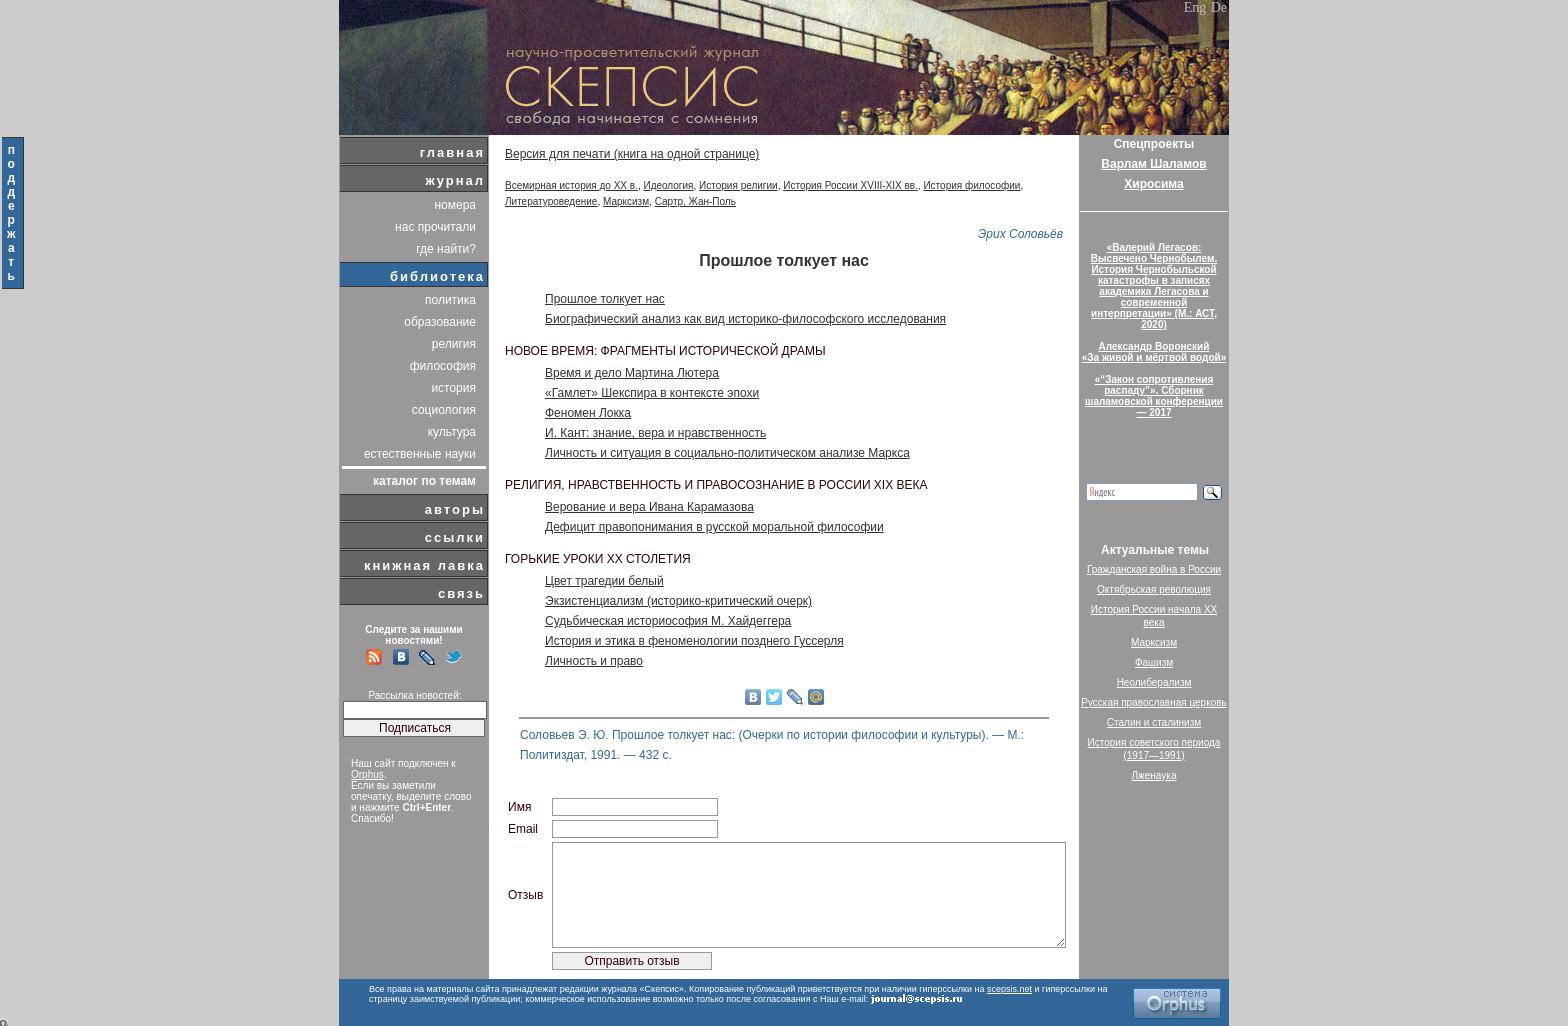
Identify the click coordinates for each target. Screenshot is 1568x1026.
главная (452, 152)
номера (455, 205)
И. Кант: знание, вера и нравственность (655, 433)
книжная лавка (424, 565)
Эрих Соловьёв (1020, 234)
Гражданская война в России (1154, 569)
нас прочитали (435, 227)
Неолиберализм (1154, 682)
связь (461, 593)
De (1219, 7)
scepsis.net (1009, 989)
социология (444, 410)
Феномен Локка (588, 413)
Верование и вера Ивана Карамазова (649, 507)
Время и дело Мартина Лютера (632, 373)
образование (440, 322)
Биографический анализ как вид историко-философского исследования (745, 319)
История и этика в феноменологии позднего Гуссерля (694, 641)
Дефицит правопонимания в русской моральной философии (714, 527)
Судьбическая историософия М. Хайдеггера (668, 621)
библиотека (437, 276)
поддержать (12, 213)
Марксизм (626, 201)
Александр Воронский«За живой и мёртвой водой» (1154, 352)
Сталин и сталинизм (1154, 722)
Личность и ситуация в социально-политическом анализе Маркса (727, 453)
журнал (455, 180)
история (453, 388)
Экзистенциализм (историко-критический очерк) (678, 601)
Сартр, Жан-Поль (695, 201)
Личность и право (594, 661)
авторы (455, 509)
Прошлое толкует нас (605, 299)
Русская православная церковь (1154, 702)
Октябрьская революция (1154, 589)
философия (443, 366)
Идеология (668, 185)
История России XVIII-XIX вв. (850, 185)
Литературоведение (551, 201)
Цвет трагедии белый (604, 581)
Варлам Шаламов (1153, 164)
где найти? (446, 249)
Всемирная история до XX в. (571, 185)
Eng (1195, 7)
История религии (738, 185)
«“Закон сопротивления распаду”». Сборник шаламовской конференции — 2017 (1154, 396)
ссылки (455, 537)
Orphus (367, 774)
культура (452, 432)
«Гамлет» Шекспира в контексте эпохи (652, 393)
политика (450, 300)
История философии (971, 185)
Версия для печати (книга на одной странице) (632, 154)
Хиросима (1153, 184)
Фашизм (1154, 662)
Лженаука (1154, 775)
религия (454, 344)
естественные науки (420, 454)
